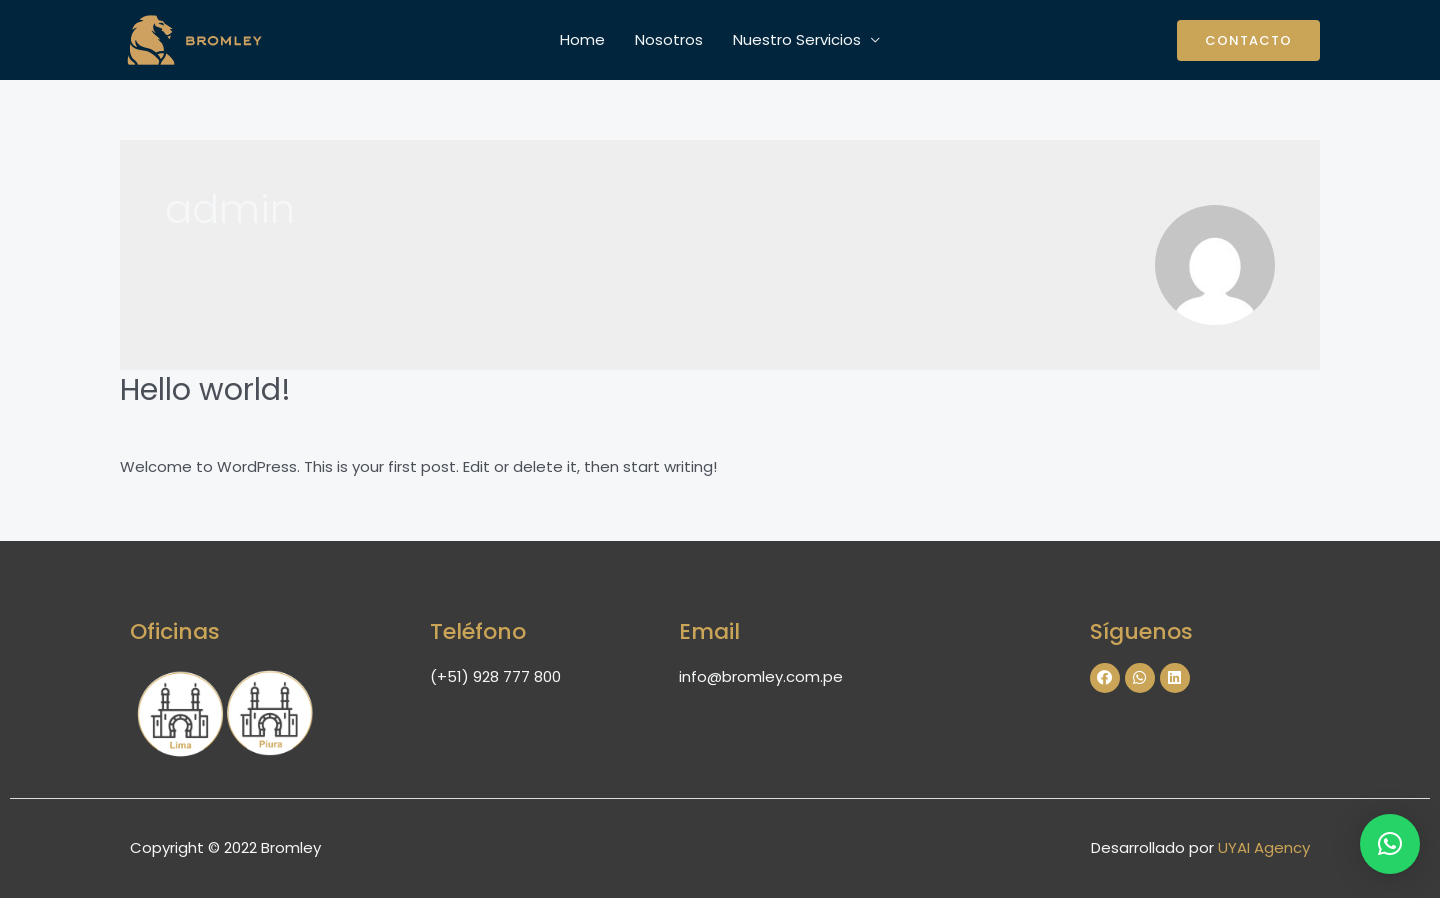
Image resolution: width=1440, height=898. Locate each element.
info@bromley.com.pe (761, 676)
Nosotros (669, 39)
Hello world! (205, 390)
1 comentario (168, 426)
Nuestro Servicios (797, 39)
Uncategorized (287, 426)
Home (582, 39)
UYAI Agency (1264, 847)
